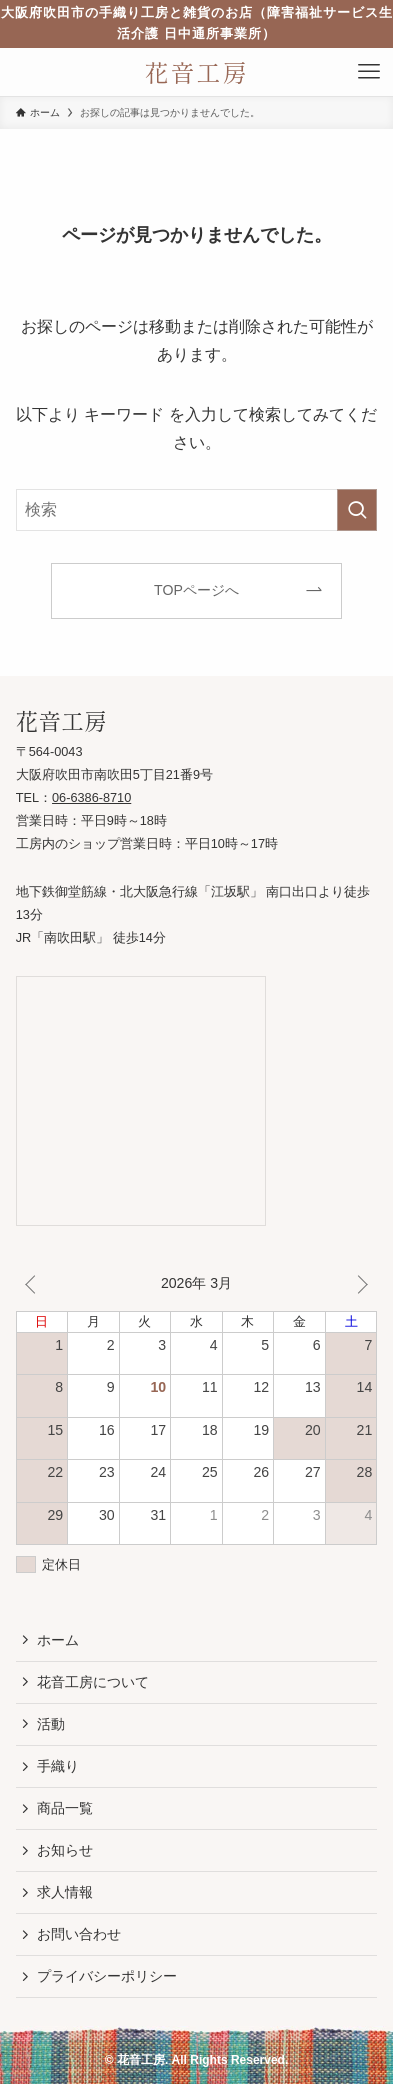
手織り (58, 1766)
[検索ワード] (197, 509)
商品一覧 (65, 1808)
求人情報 (65, 1892)
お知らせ (65, 1850)
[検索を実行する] (357, 509)
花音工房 (197, 72)
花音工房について (93, 1682)
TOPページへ (196, 590)
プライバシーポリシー (107, 1976)
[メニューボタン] (369, 72)
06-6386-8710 (91, 797)
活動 (51, 1724)
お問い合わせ (79, 1934)
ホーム (58, 1640)
